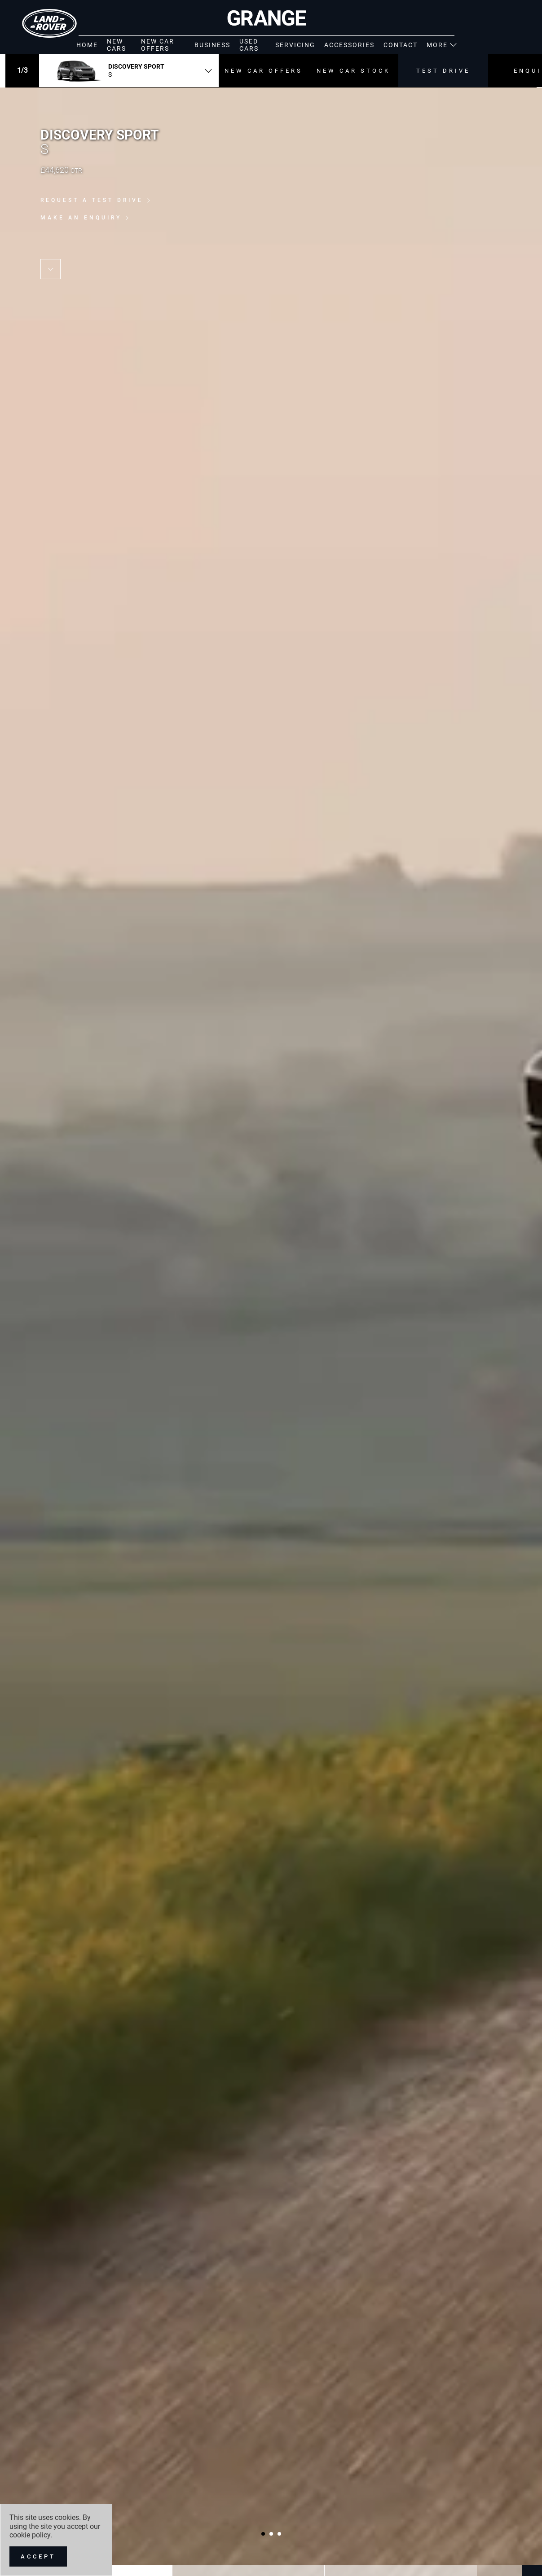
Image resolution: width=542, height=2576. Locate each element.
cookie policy (29, 2535)
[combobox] (129, 70)
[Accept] (38, 2556)
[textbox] (129, 70)
